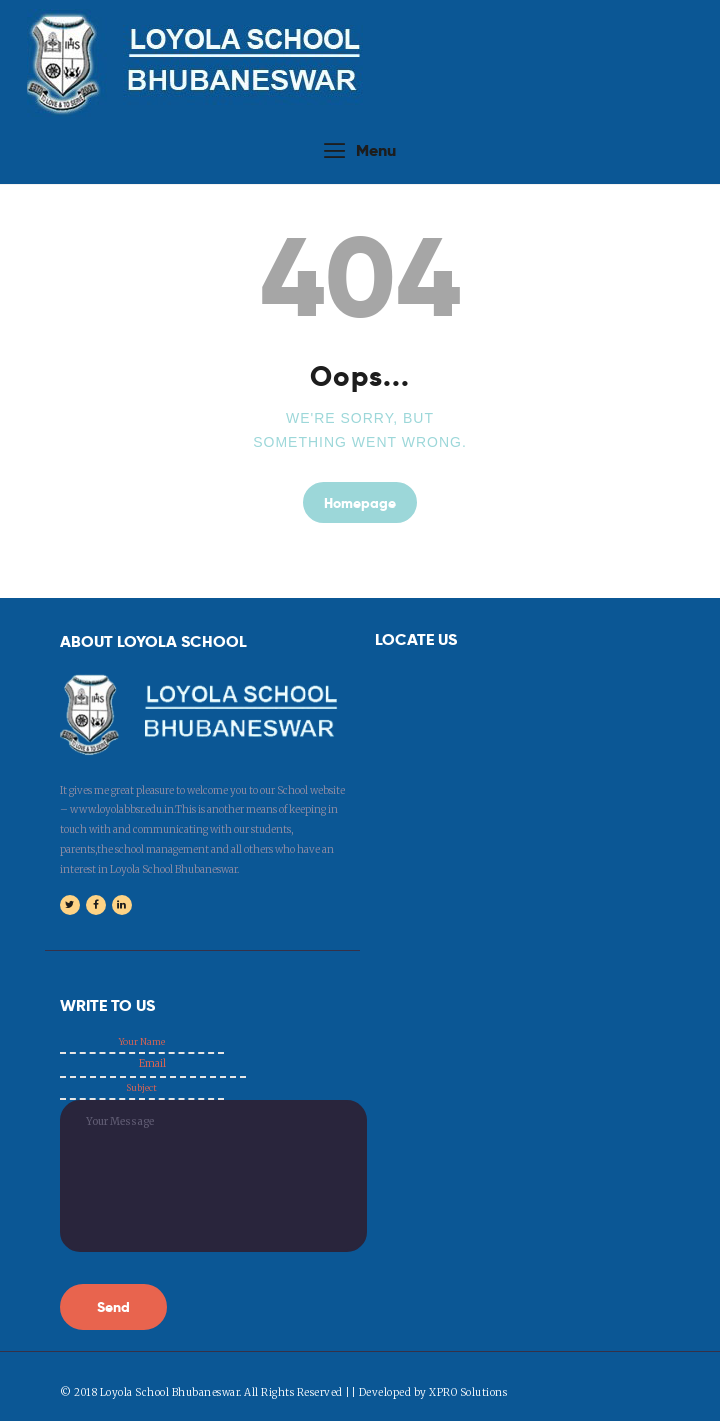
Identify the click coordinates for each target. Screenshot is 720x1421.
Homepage (360, 502)
